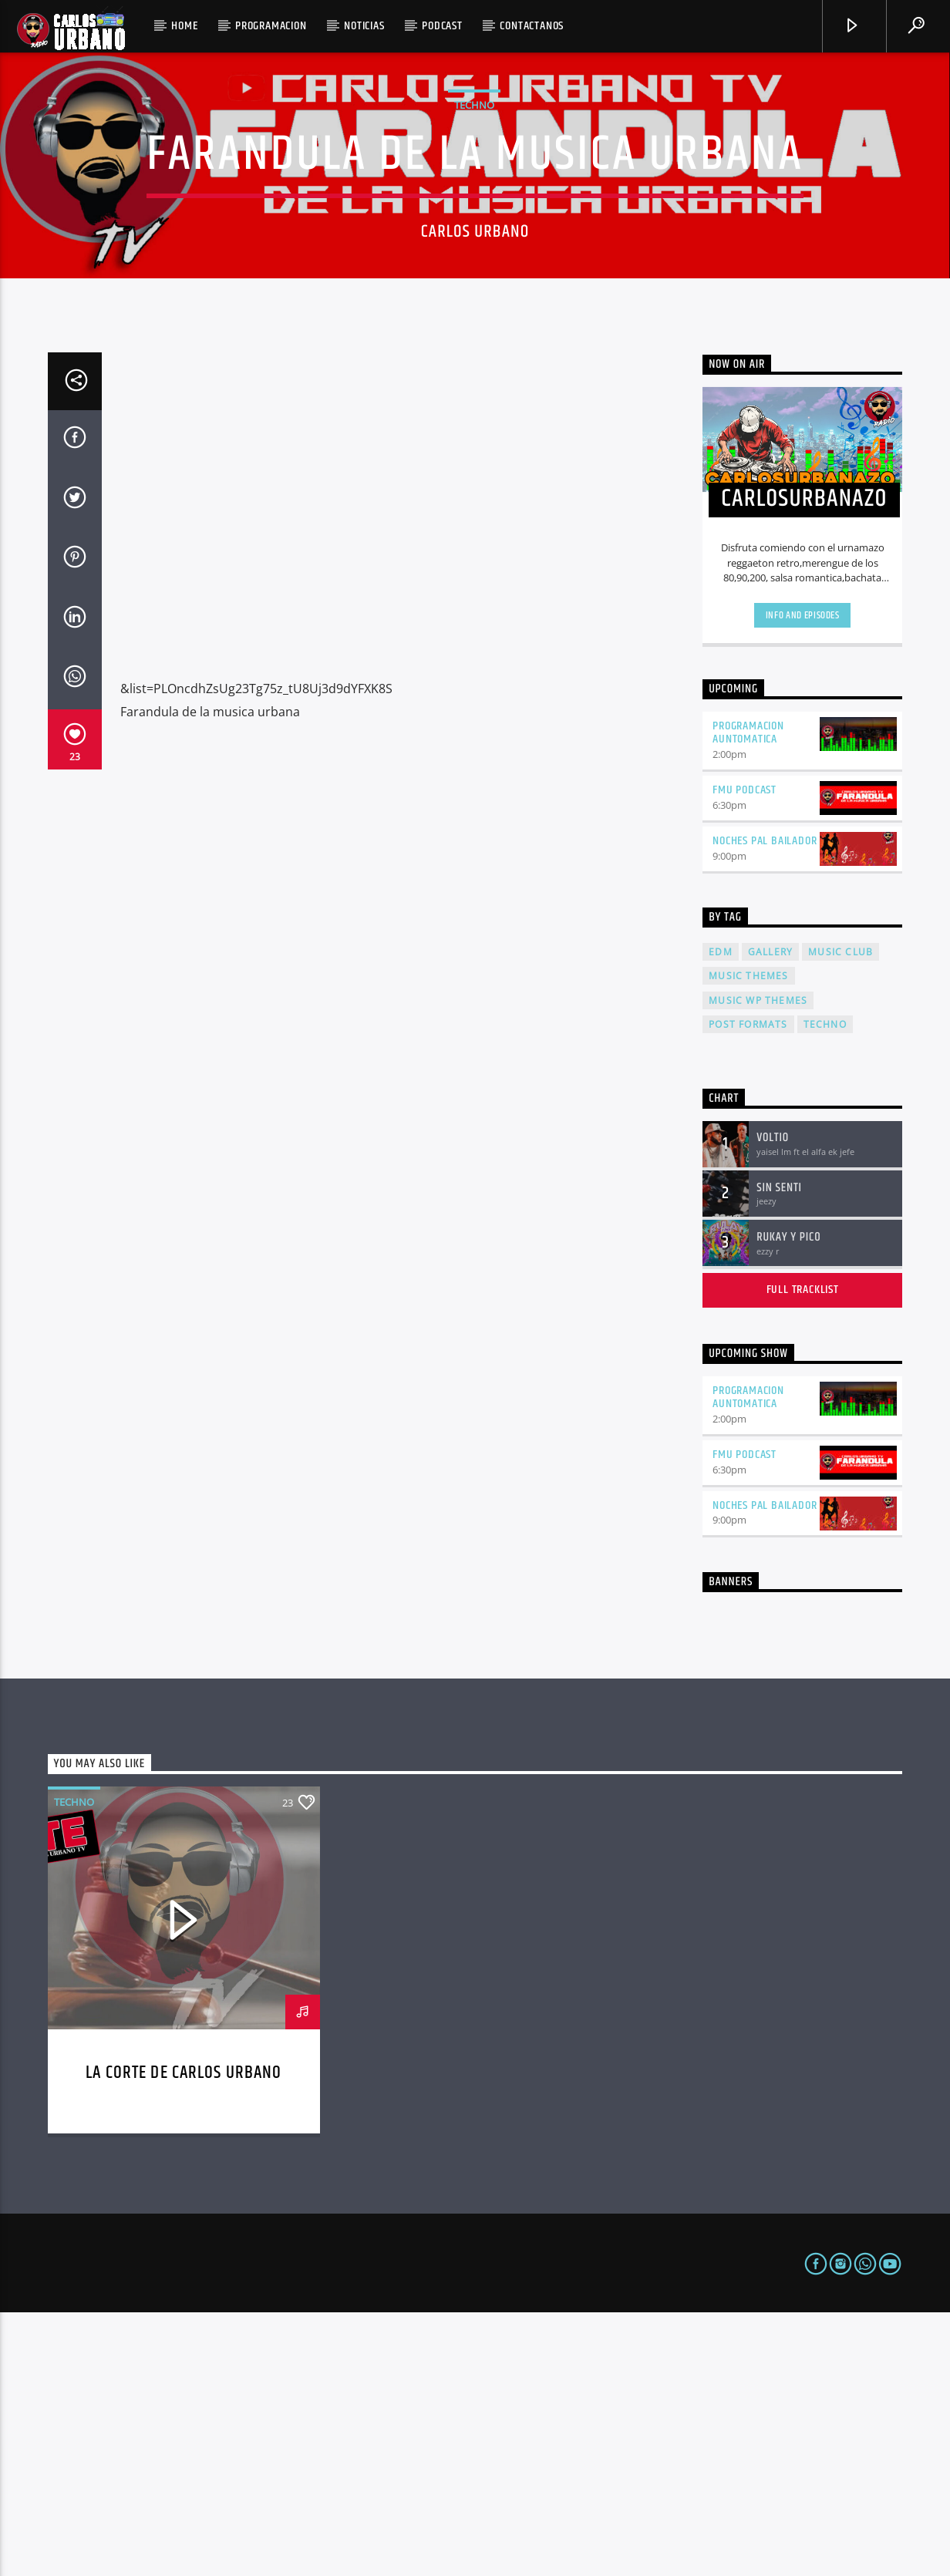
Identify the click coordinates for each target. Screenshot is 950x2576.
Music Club (840, 1215)
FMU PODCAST (744, 1053)
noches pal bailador (764, 1104)
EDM (721, 1215)
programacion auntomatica (748, 996)
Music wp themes (758, 1264)
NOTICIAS (364, 25)
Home (184, 25)
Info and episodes (803, 879)
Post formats (748, 1288)
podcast (442, 25)
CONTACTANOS (532, 25)
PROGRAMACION (271, 25)
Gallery (770, 1215)
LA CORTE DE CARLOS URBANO (183, 2336)
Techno (474, 237)
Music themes (748, 1239)
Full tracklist (802, 1553)
